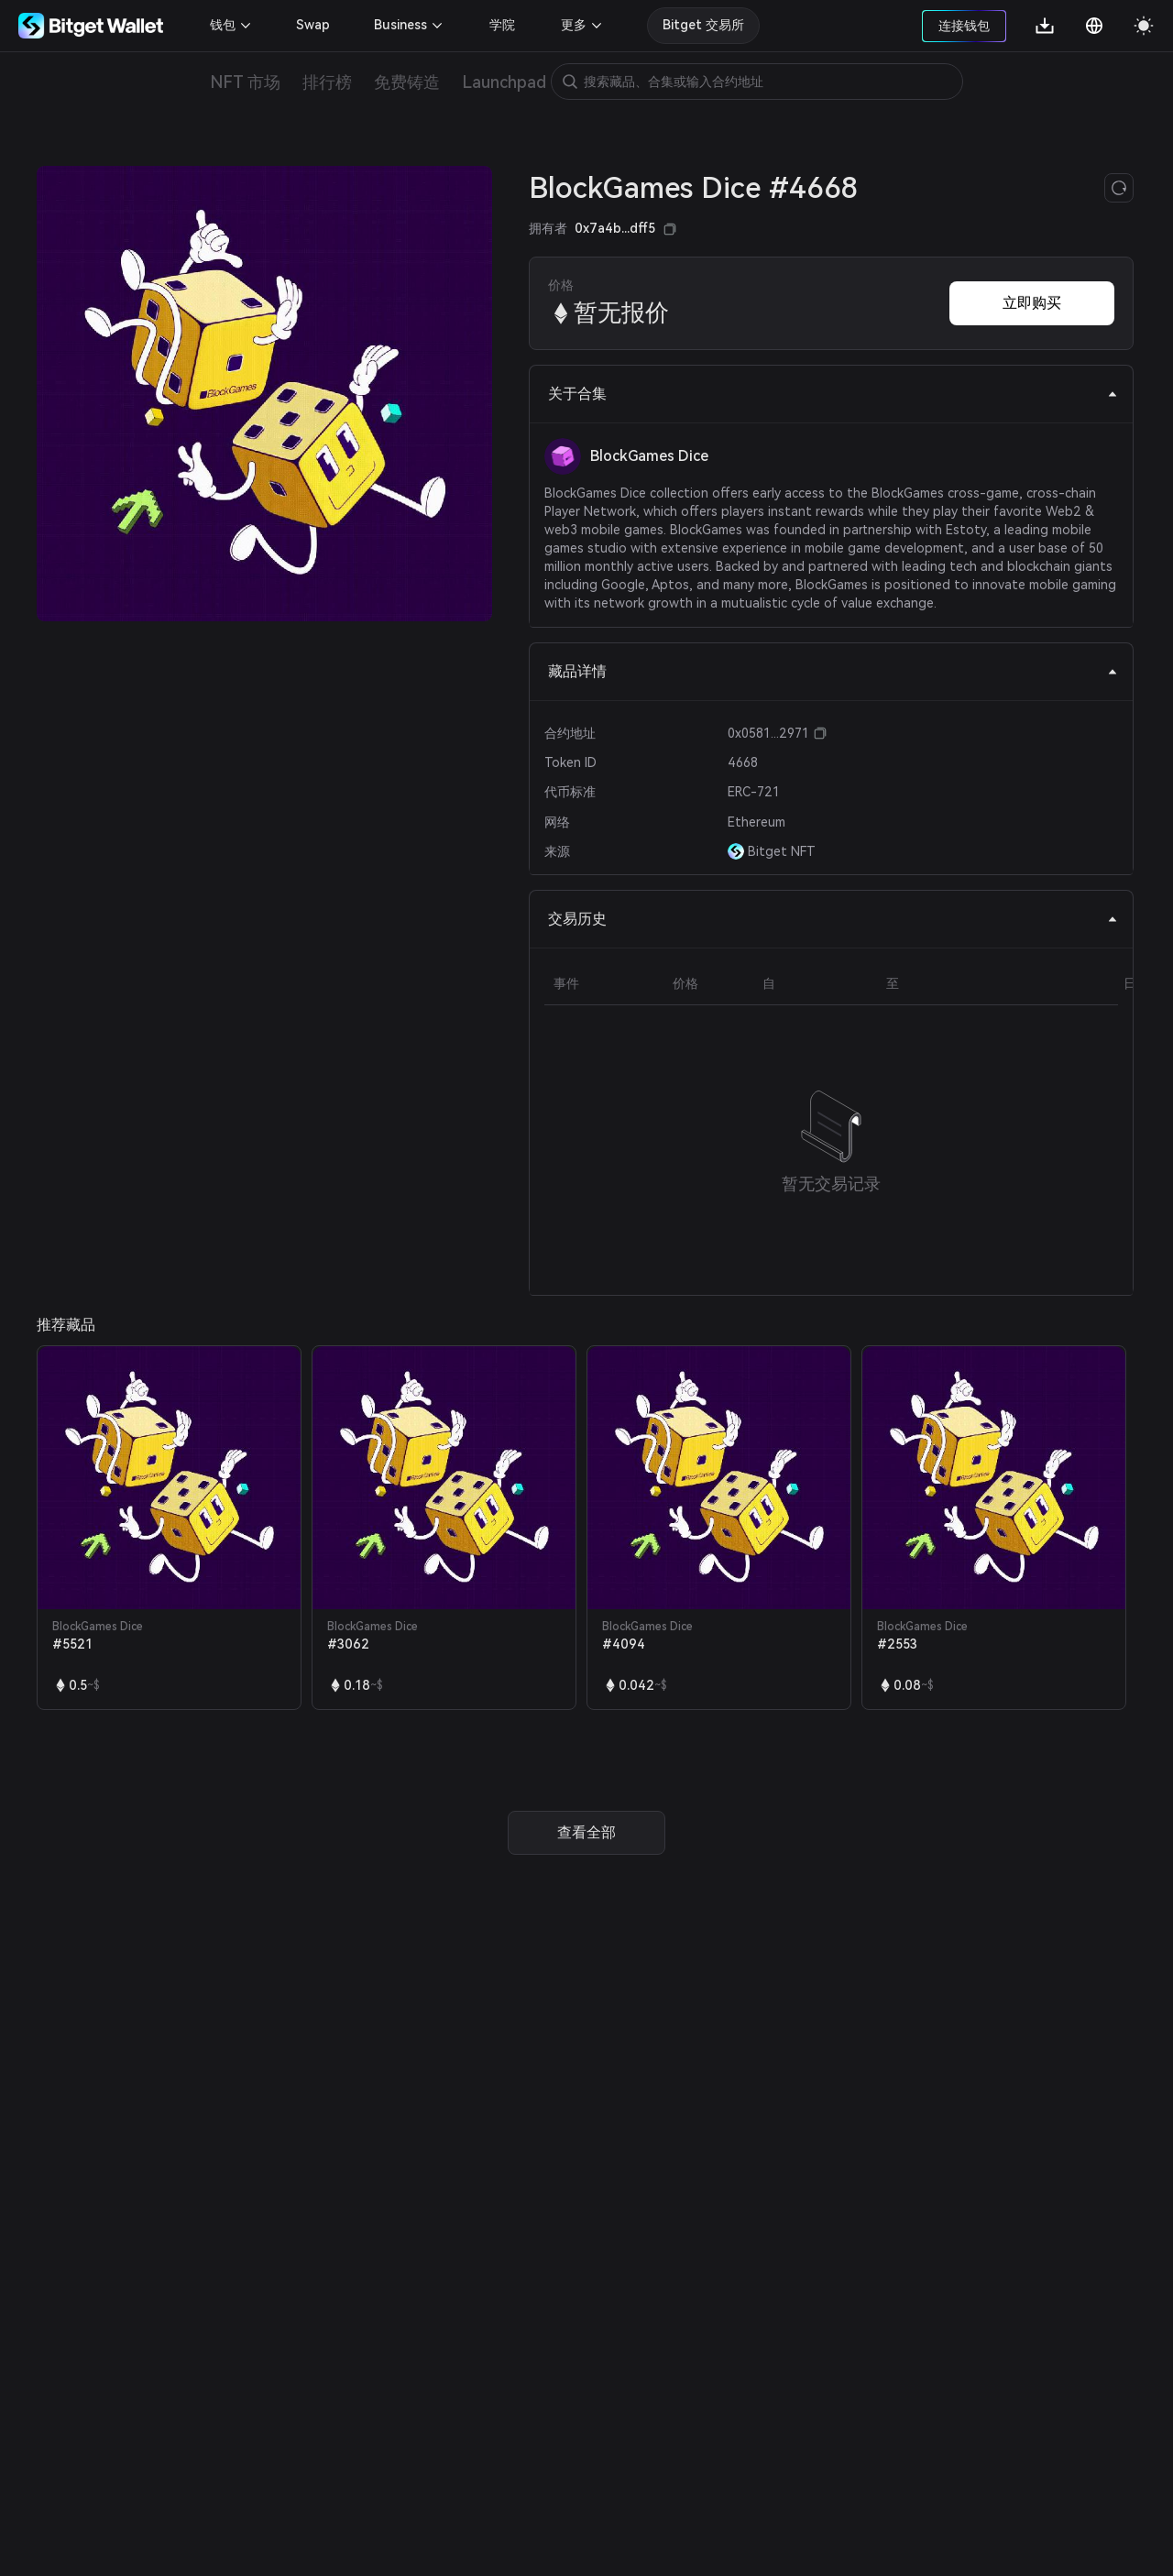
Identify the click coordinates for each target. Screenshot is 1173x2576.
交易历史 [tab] (833, 918)
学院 (502, 24)
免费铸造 (407, 82)
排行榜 (327, 82)
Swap (313, 24)
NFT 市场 (245, 82)
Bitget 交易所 (703, 24)
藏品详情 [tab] (833, 671)
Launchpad (504, 82)
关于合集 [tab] (833, 393)
